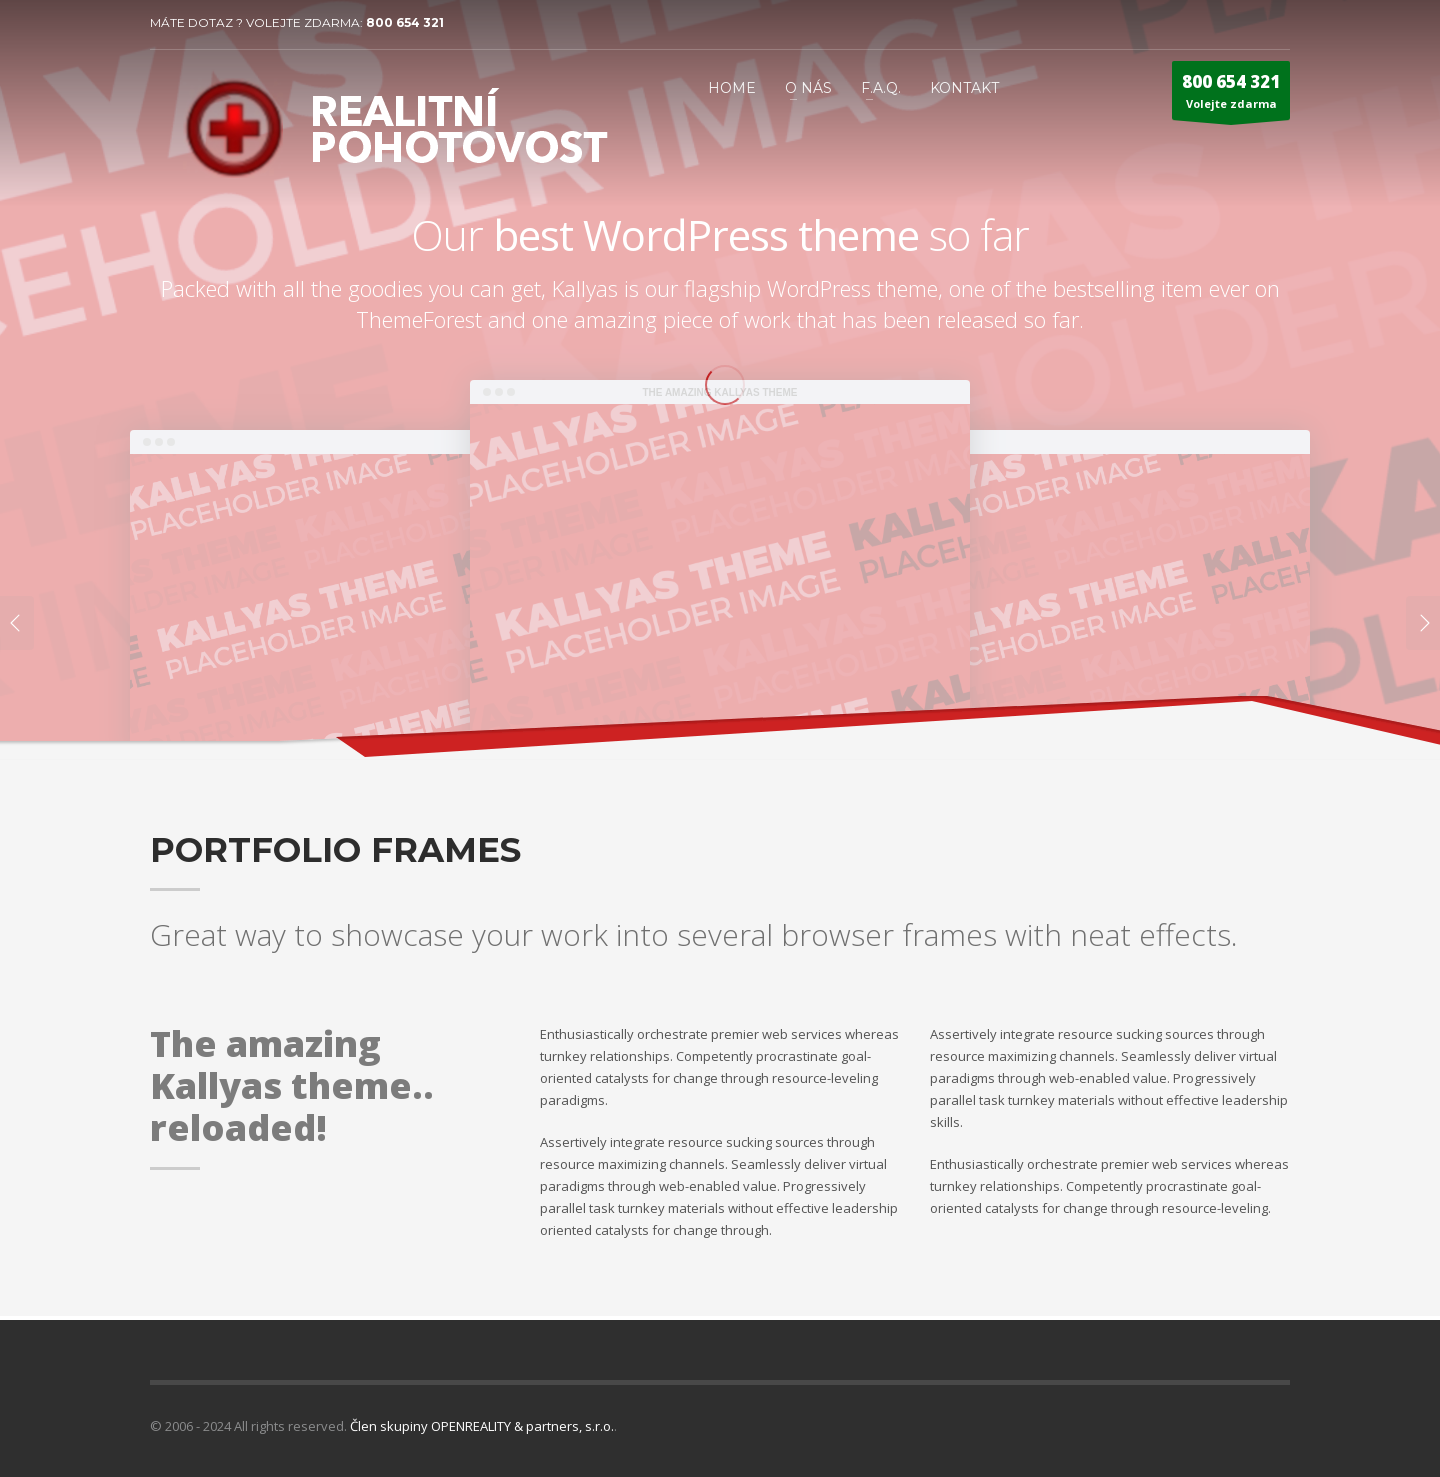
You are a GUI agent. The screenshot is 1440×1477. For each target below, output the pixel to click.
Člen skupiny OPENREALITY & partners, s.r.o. (482, 1426)
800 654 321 (405, 22)
